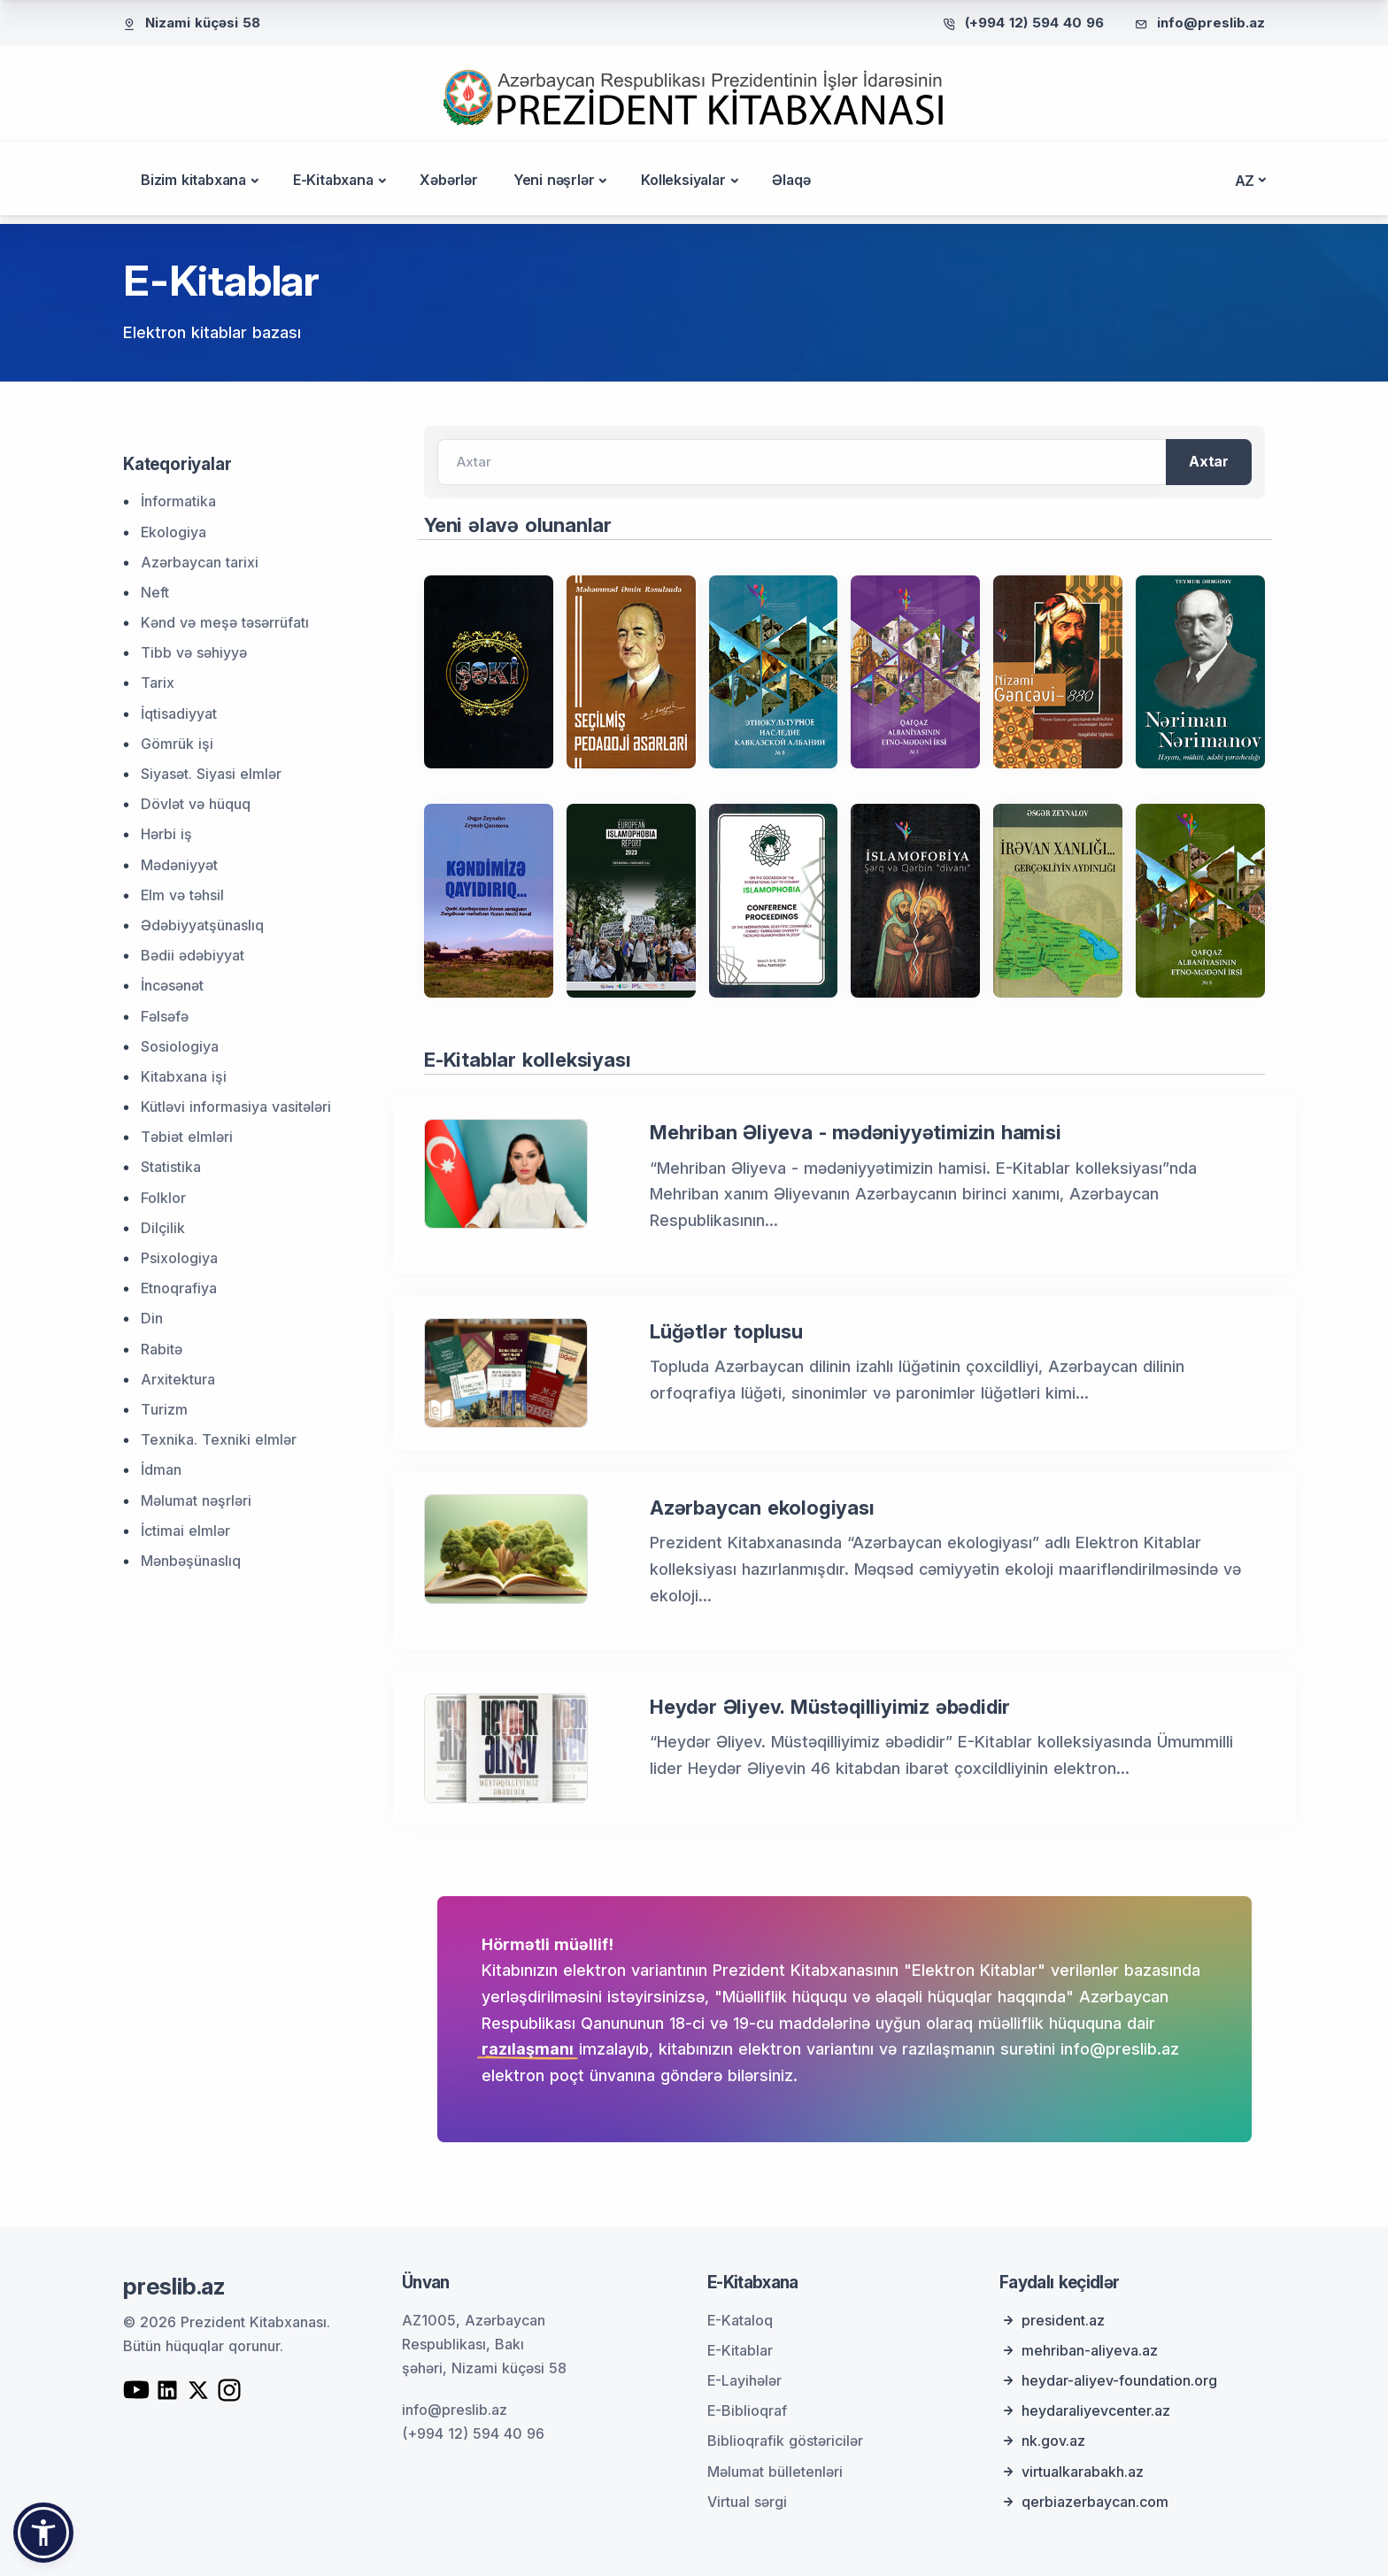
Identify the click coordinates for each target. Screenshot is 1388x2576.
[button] (43, 2532)
